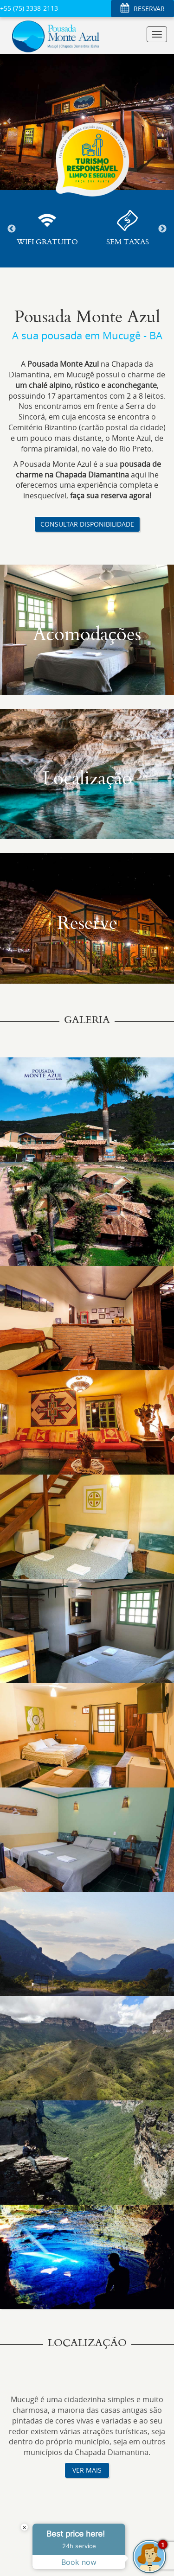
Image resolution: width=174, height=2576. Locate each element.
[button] (9, 120)
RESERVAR (142, 9)
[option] (47, 229)
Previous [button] (11, 229)
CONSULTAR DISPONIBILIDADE (87, 524)
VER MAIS (87, 2470)
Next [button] (162, 229)
